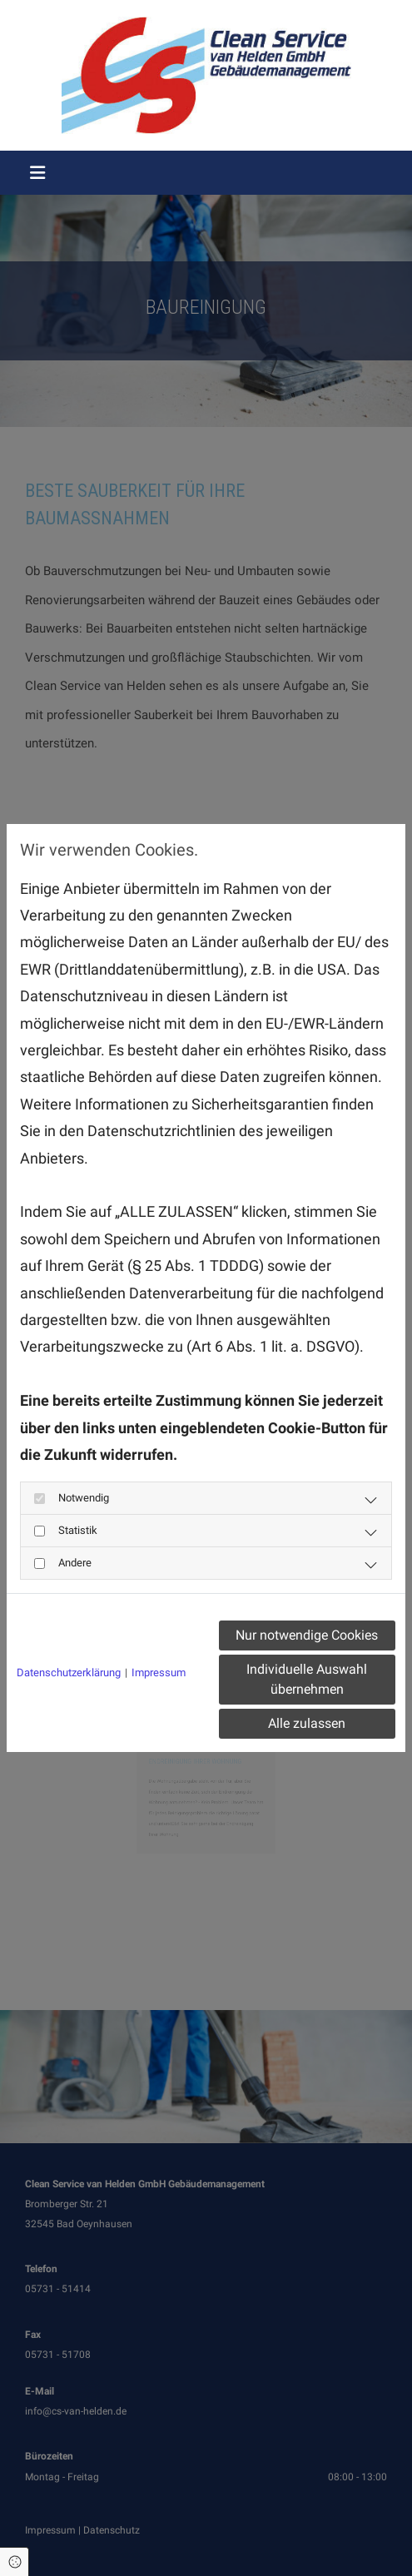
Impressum (159, 1672)
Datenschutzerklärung (69, 1672)
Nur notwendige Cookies (307, 1635)
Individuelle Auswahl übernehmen (306, 1679)
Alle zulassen (306, 1723)
